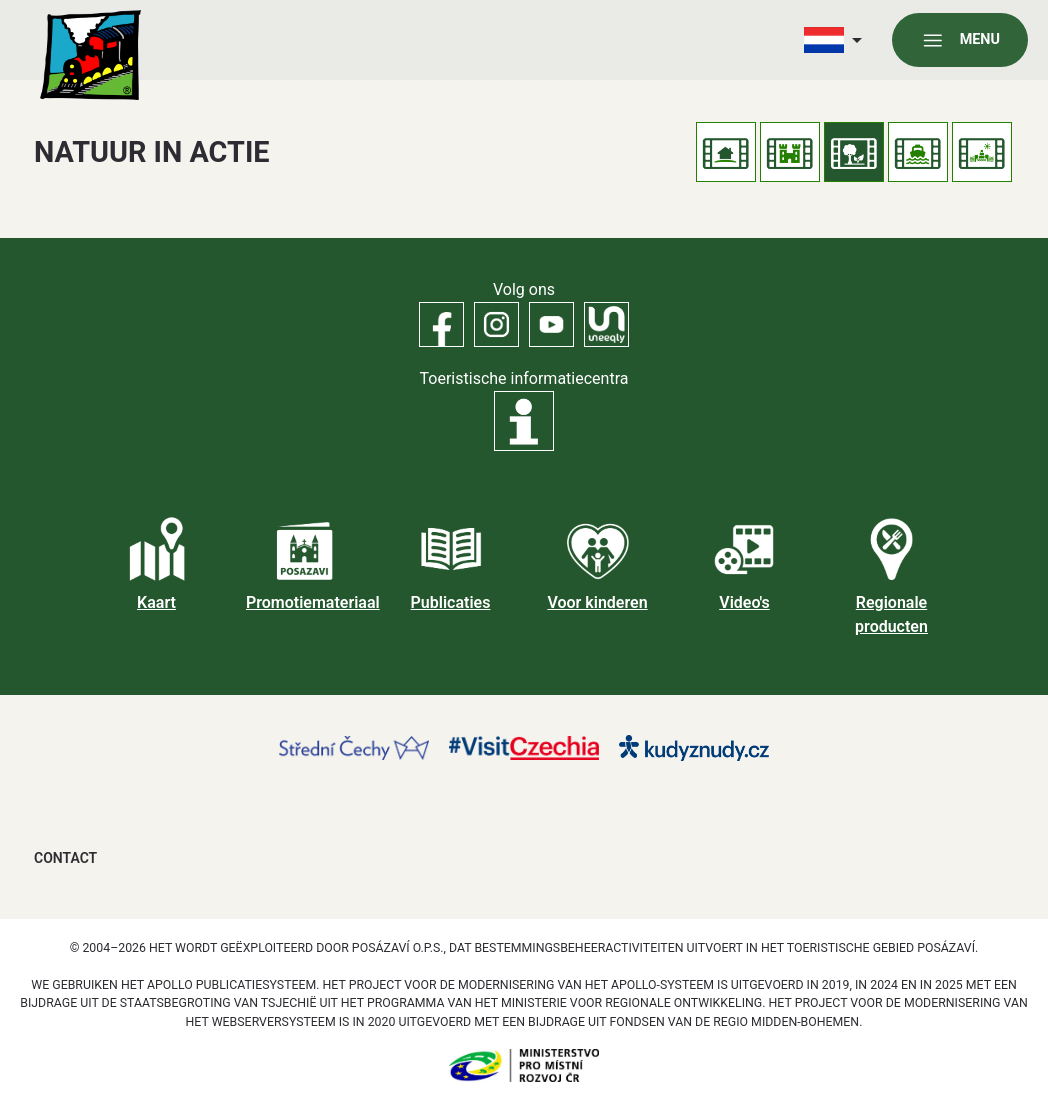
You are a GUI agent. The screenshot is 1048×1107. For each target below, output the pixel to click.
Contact (65, 858)
